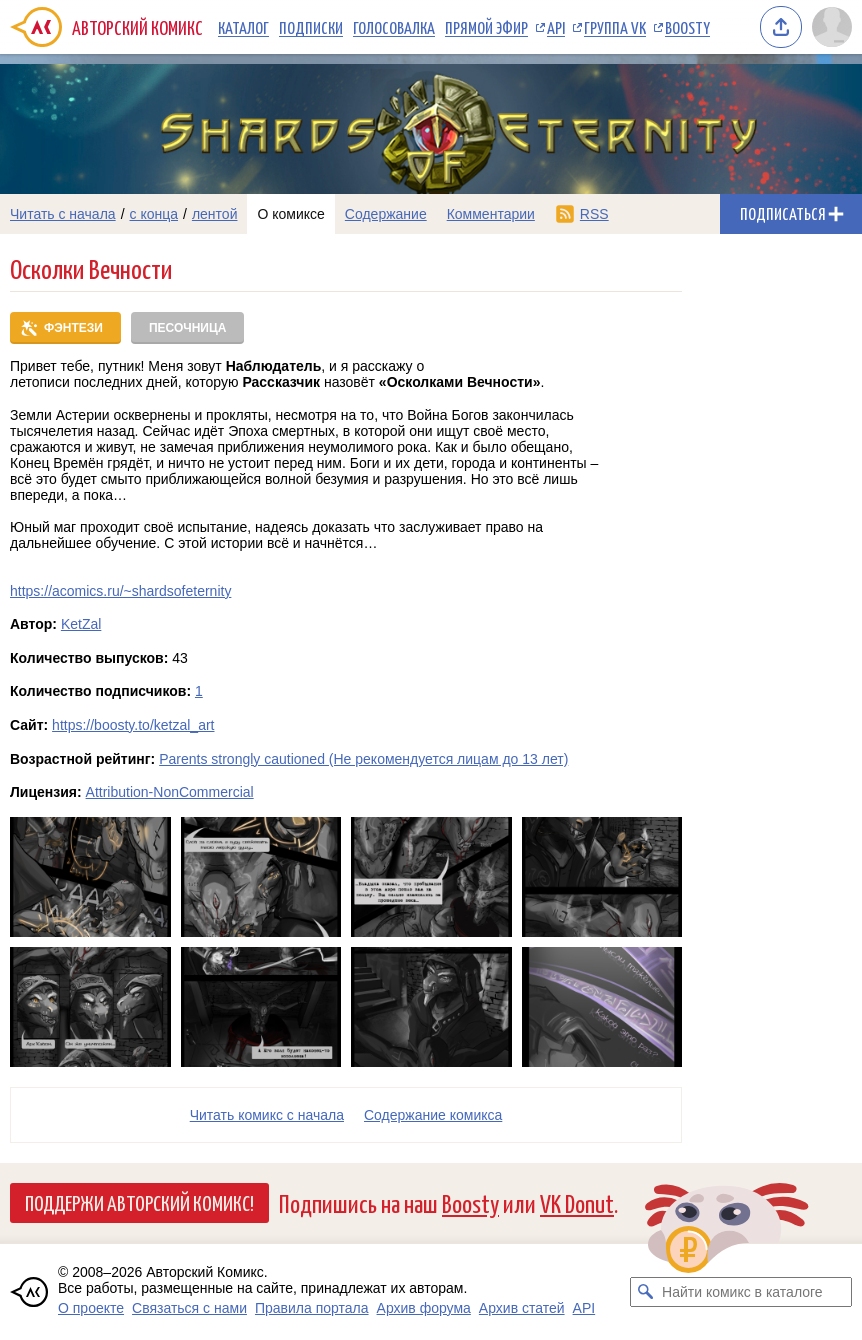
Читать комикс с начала (267, 1115)
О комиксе (290, 214)
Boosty (687, 27)
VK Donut (577, 1202)
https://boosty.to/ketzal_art (133, 725)
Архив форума (424, 1308)
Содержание (386, 214)
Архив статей (522, 1308)
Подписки (311, 27)
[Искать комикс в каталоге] (645, 1292)
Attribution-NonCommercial (170, 792)
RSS (594, 214)
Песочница (187, 328)
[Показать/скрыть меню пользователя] (832, 27)
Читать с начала (63, 214)
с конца (154, 214)
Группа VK (615, 27)
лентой (215, 214)
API (556, 27)
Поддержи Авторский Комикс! (139, 1202)
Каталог (243, 27)
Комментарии (491, 214)
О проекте (91, 1308)
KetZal (81, 624)
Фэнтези (73, 328)
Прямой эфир (486, 27)
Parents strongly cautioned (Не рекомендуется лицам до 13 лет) (363, 759)
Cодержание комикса (433, 1115)
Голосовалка (394, 27)
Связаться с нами (189, 1308)
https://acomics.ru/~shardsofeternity (120, 591)
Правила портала (312, 1308)
